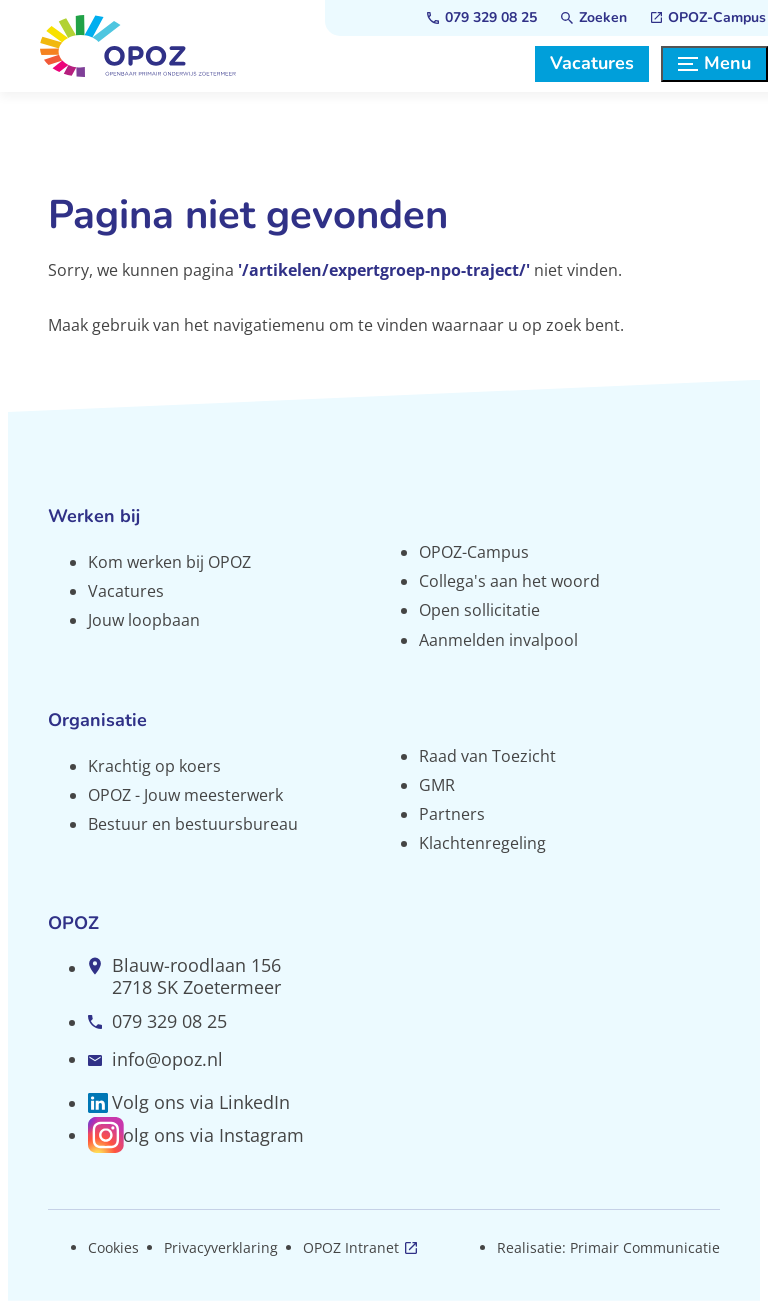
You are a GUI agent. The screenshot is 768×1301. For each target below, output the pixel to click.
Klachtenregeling (482, 843)
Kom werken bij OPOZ (169, 562)
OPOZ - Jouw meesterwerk (185, 795)
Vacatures (126, 591)
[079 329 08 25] (482, 18)
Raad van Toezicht (487, 756)
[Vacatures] (592, 64)
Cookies (113, 1247)
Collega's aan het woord (509, 581)
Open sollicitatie (479, 610)
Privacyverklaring (221, 1247)
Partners (452, 814)
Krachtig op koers (154, 766)
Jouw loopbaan (144, 620)
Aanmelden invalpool (498, 640)
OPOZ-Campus (474, 552)
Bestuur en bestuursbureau (193, 824)
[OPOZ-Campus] (708, 18)
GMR (437, 785)
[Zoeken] (594, 18)
